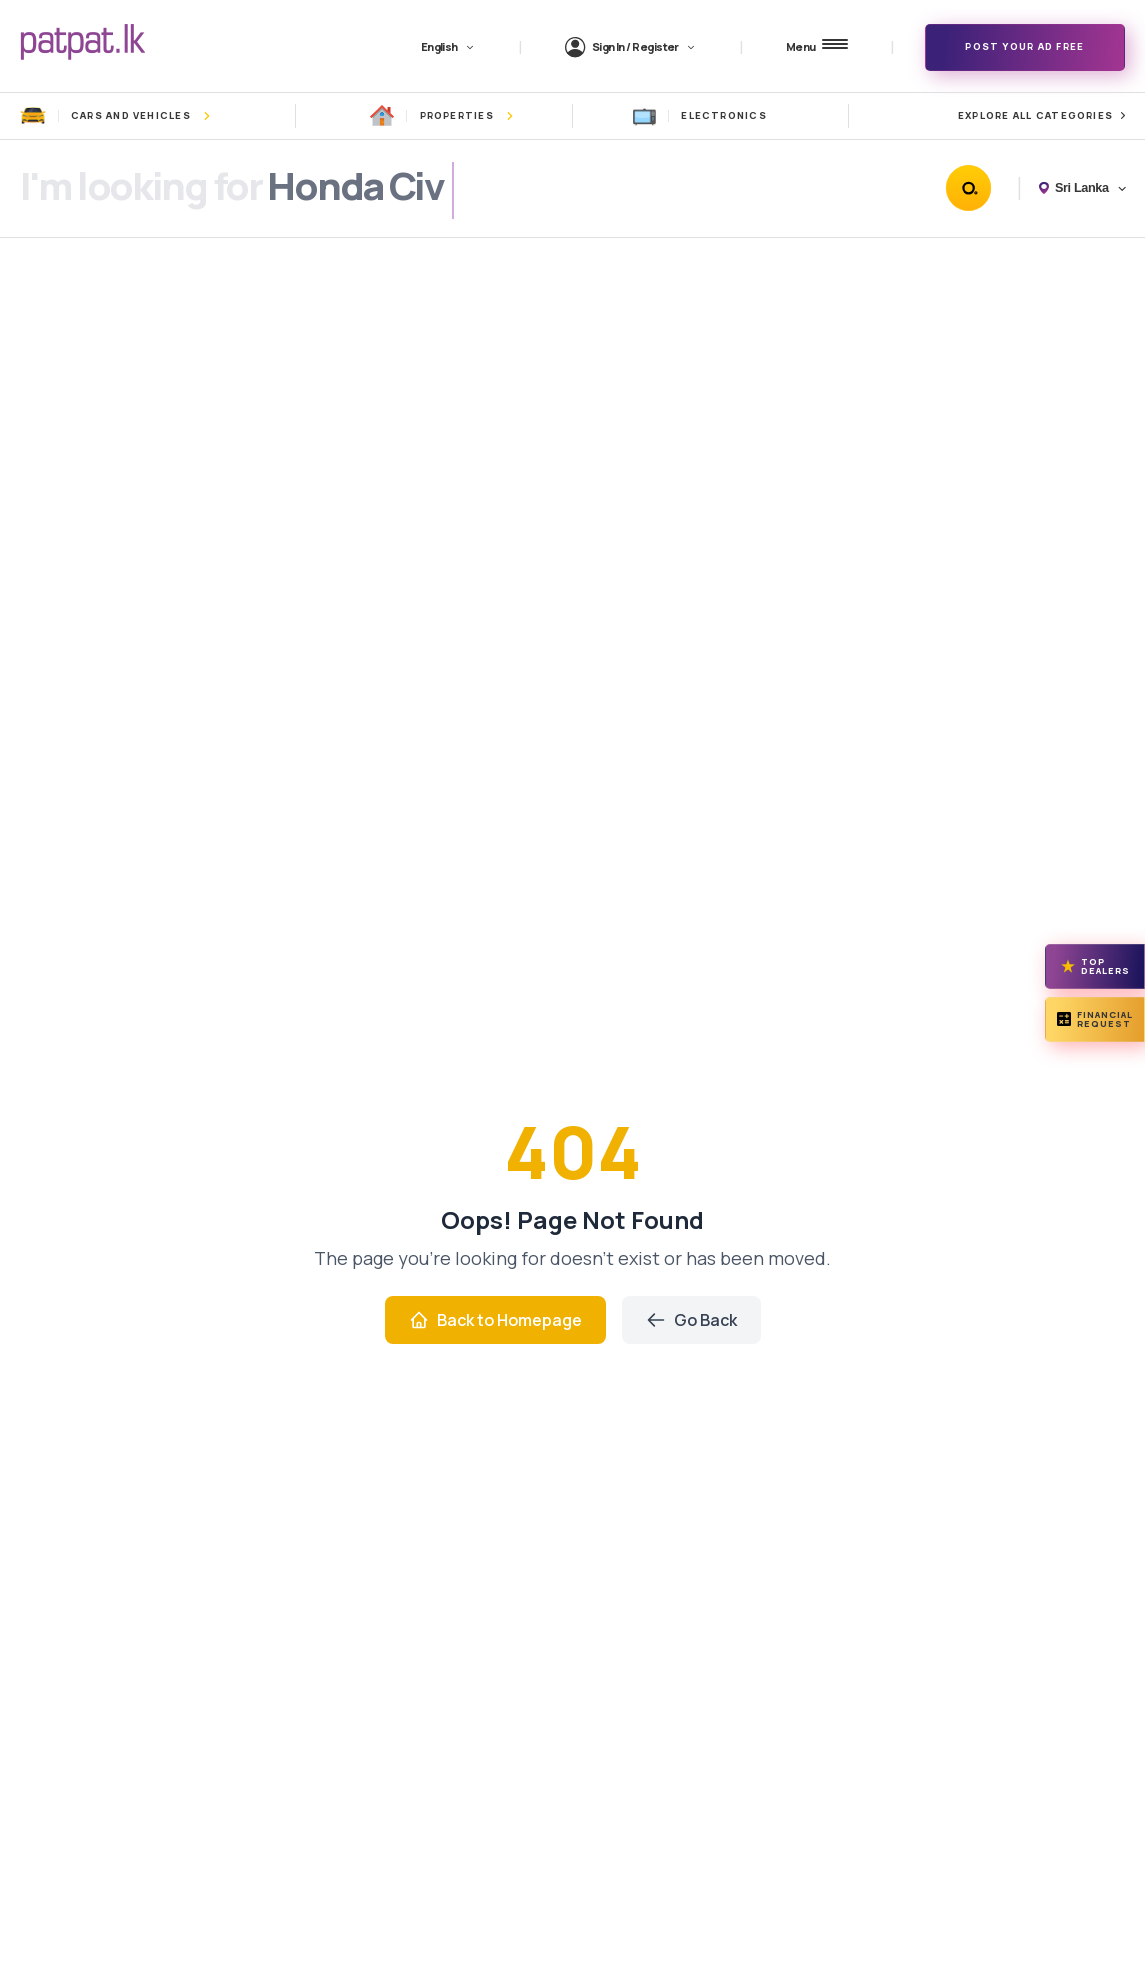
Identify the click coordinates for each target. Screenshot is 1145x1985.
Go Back (691, 1320)
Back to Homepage (495, 1320)
